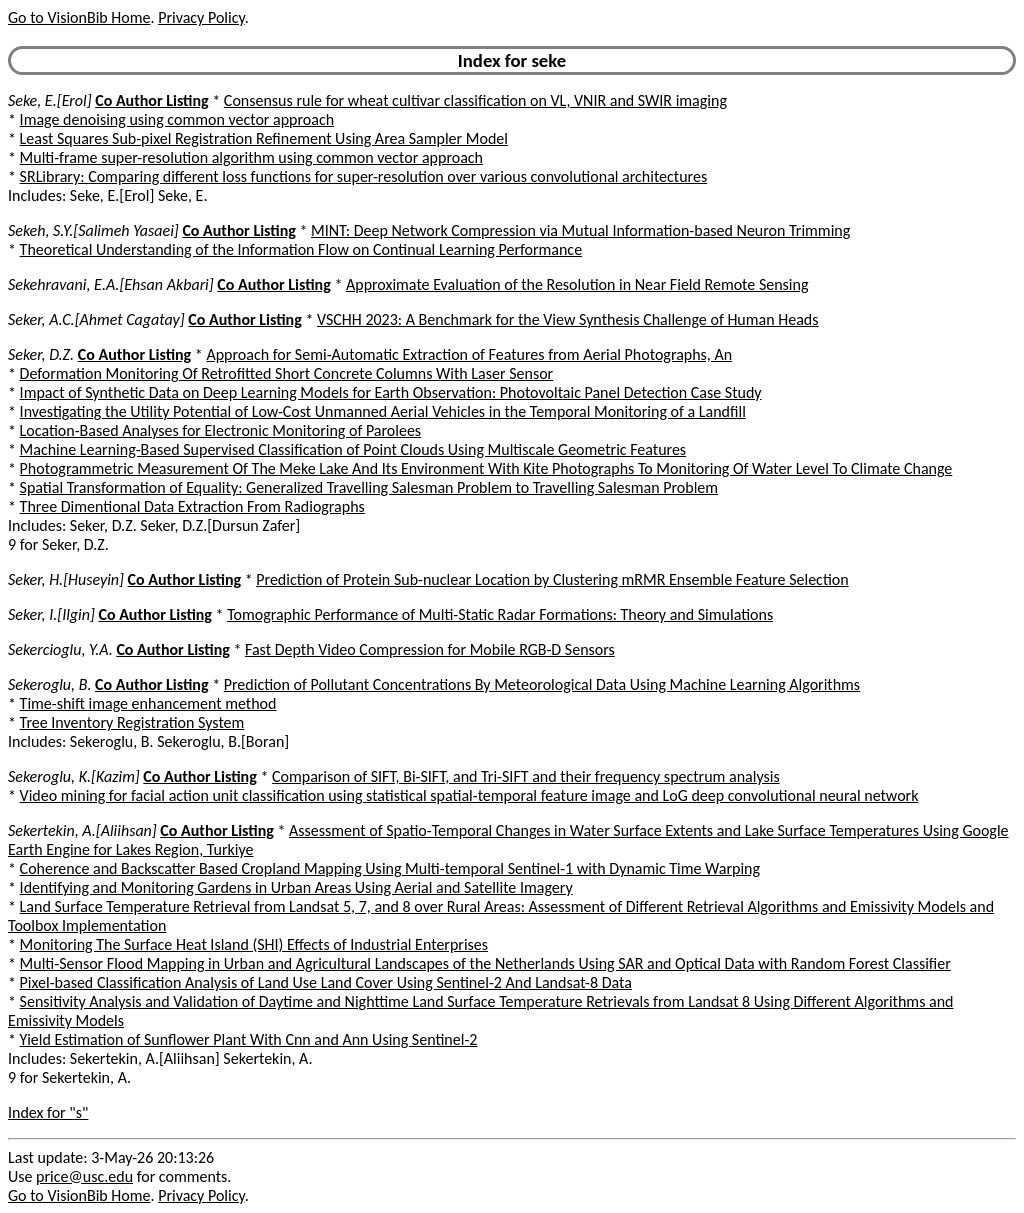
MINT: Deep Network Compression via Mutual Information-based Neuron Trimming (580, 230)
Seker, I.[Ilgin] (51, 614)
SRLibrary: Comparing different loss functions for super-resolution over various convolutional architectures (364, 176)
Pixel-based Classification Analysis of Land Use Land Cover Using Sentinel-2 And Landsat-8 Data (326, 982)
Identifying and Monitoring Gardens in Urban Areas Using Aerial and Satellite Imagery (296, 887)
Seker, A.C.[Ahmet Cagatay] (96, 319)
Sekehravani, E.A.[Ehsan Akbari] (111, 284)
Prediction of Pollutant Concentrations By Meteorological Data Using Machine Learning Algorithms (542, 684)
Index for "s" (48, 1112)
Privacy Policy (201, 17)
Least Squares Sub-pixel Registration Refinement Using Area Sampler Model (264, 138)
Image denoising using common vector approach (177, 119)
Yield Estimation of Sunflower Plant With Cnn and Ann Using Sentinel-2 (249, 1039)
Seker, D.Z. (41, 354)
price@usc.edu (84, 1176)
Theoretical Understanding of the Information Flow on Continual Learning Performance (301, 249)
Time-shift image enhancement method (148, 703)
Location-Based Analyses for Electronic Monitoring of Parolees (221, 430)
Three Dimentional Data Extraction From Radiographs (192, 506)
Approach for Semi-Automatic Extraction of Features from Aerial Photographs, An (469, 354)
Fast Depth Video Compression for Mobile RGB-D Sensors (430, 649)
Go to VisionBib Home (79, 17)
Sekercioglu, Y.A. (60, 649)
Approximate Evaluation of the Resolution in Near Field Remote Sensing (577, 284)
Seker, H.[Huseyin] (66, 579)
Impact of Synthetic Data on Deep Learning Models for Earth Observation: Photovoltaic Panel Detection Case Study (391, 392)
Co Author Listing (151, 100)
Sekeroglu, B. (49, 684)
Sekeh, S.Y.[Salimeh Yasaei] (93, 230)
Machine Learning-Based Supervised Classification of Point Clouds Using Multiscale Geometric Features (353, 449)
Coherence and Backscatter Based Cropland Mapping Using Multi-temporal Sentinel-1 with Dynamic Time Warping (390, 868)
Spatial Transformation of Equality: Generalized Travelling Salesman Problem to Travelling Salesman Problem (369, 487)
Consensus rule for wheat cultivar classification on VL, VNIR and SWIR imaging (475, 100)
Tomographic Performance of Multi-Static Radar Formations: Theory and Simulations (500, 614)
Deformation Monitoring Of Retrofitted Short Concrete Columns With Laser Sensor (287, 373)
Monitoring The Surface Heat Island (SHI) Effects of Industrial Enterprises (254, 944)
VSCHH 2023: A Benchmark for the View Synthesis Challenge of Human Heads (568, 319)
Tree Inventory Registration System (132, 722)
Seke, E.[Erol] (50, 100)
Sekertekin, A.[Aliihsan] (82, 830)
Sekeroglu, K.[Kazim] (74, 776)
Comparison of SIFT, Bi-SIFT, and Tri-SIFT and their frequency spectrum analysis (526, 776)
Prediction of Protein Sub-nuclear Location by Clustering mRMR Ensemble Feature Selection (552, 579)
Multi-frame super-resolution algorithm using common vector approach (251, 157)
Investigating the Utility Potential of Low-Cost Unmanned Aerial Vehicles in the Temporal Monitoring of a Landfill (383, 411)
